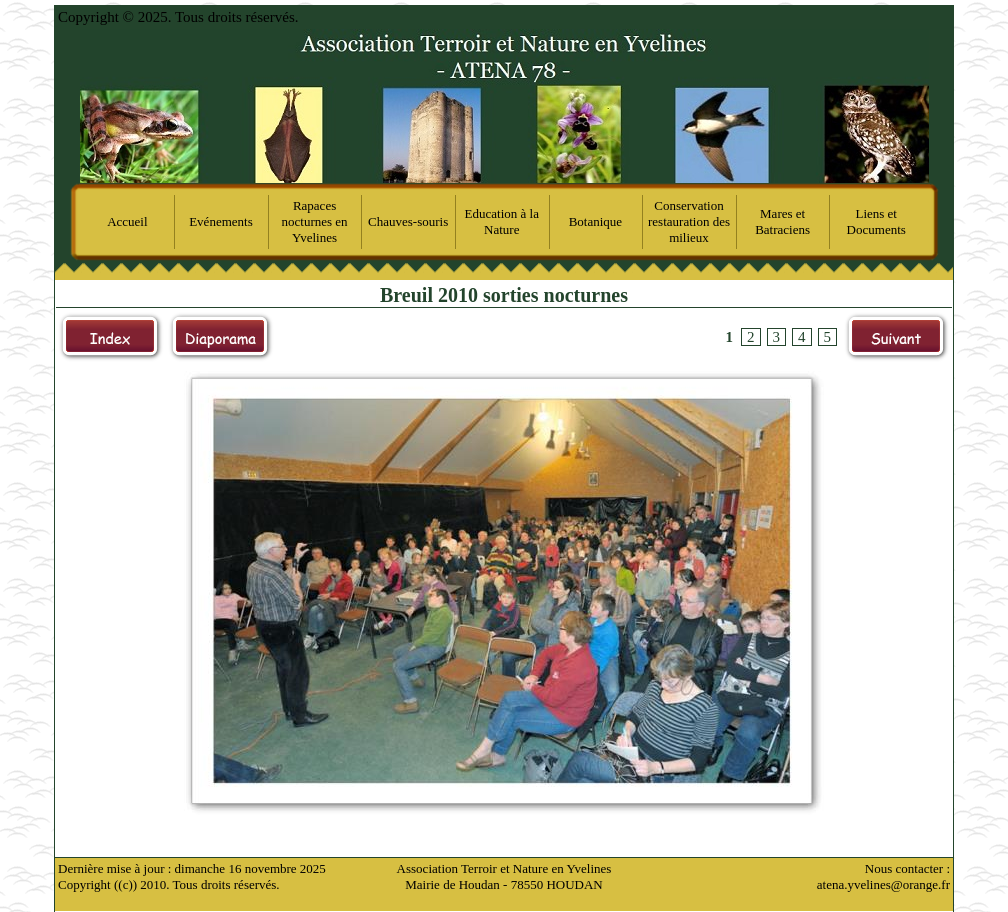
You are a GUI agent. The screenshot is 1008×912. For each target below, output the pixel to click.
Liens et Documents (876, 221)
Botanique (595, 221)
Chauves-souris (408, 221)
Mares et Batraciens (782, 221)
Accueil (127, 221)
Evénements (221, 221)
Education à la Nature (502, 221)
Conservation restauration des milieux (689, 221)
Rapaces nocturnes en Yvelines (315, 221)
